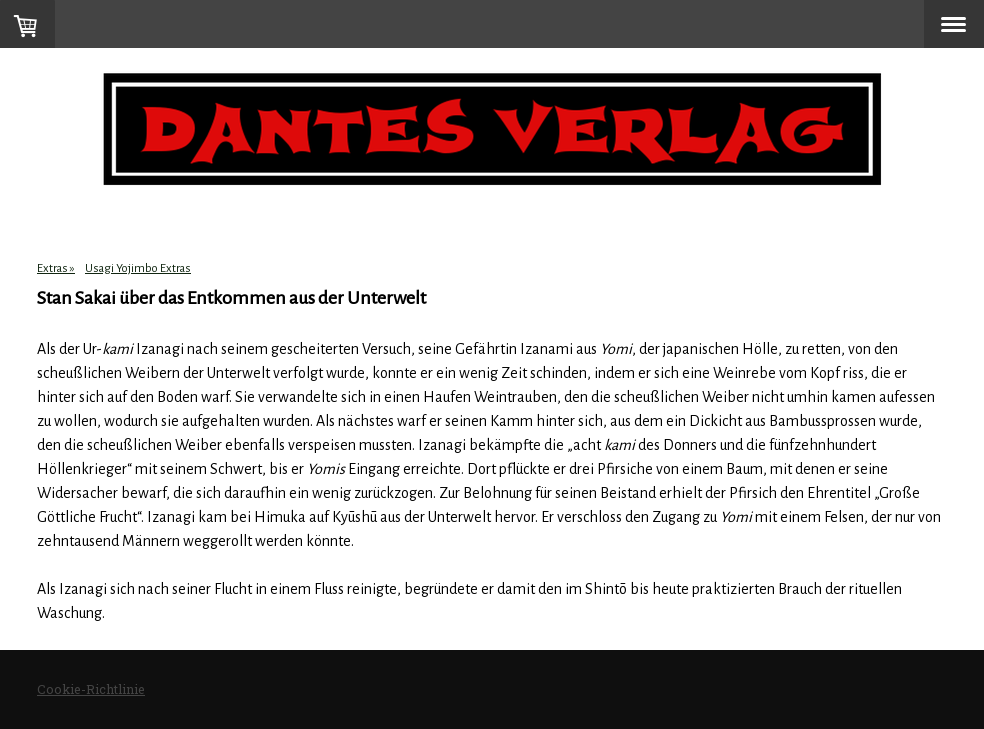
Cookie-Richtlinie (91, 689)
